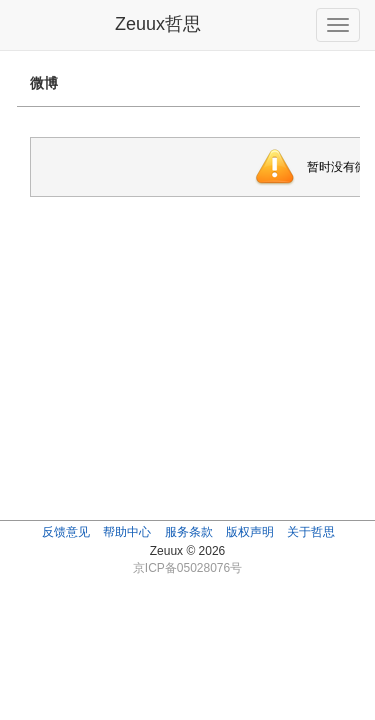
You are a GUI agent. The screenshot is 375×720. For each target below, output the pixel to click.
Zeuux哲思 (158, 24)
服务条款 (189, 532)
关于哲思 (311, 532)
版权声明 (250, 532)
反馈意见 (66, 532)
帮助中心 (127, 532)
